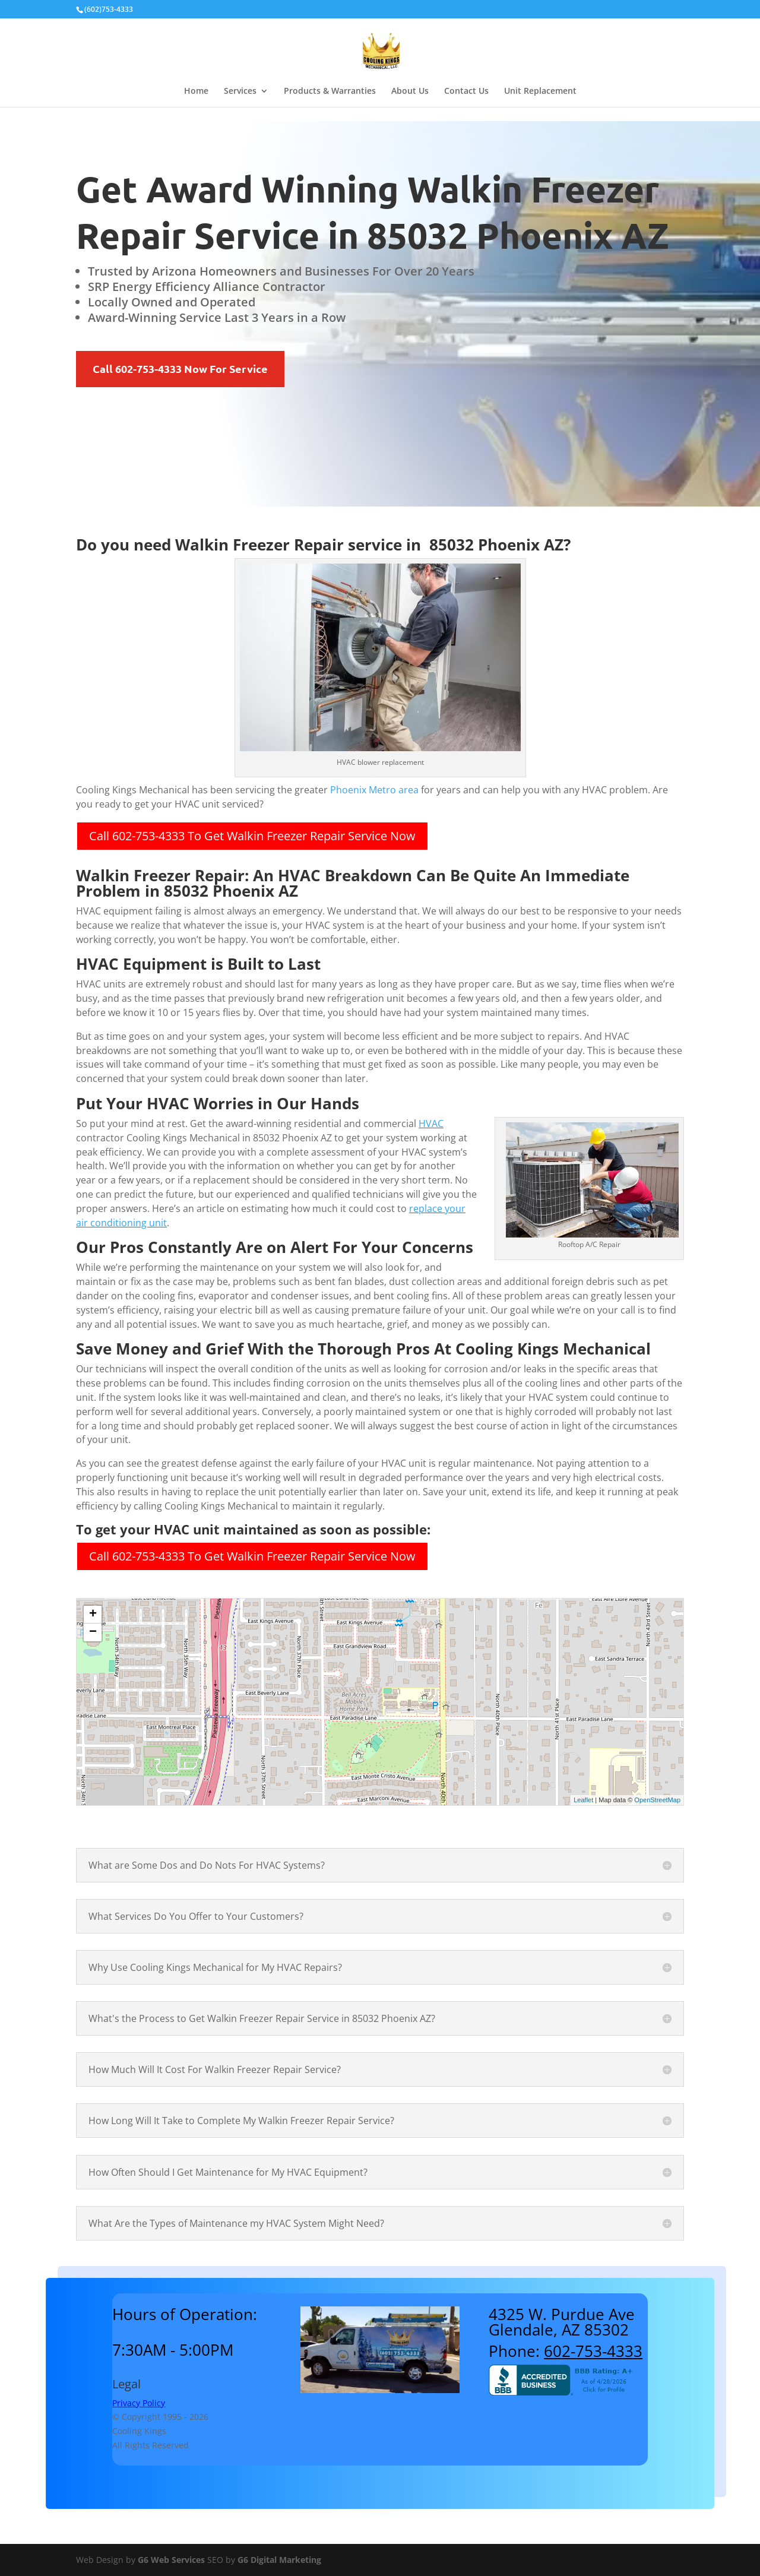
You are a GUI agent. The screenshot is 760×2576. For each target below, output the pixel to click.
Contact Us (466, 91)
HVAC (431, 1123)
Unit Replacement (540, 91)
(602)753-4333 (108, 9)
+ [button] (93, 1615)
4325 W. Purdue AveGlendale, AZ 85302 (562, 2321)
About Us (410, 91)
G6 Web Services (171, 2559)
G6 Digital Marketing (279, 2559)
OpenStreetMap (657, 1799)
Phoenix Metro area (374, 789)
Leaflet (583, 1799)
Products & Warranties (330, 91)
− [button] (93, 1632)
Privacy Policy (138, 2403)
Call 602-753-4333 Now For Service (180, 368)
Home (196, 91)
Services (240, 91)
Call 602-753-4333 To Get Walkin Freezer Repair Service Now (252, 836)
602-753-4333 (593, 2351)
